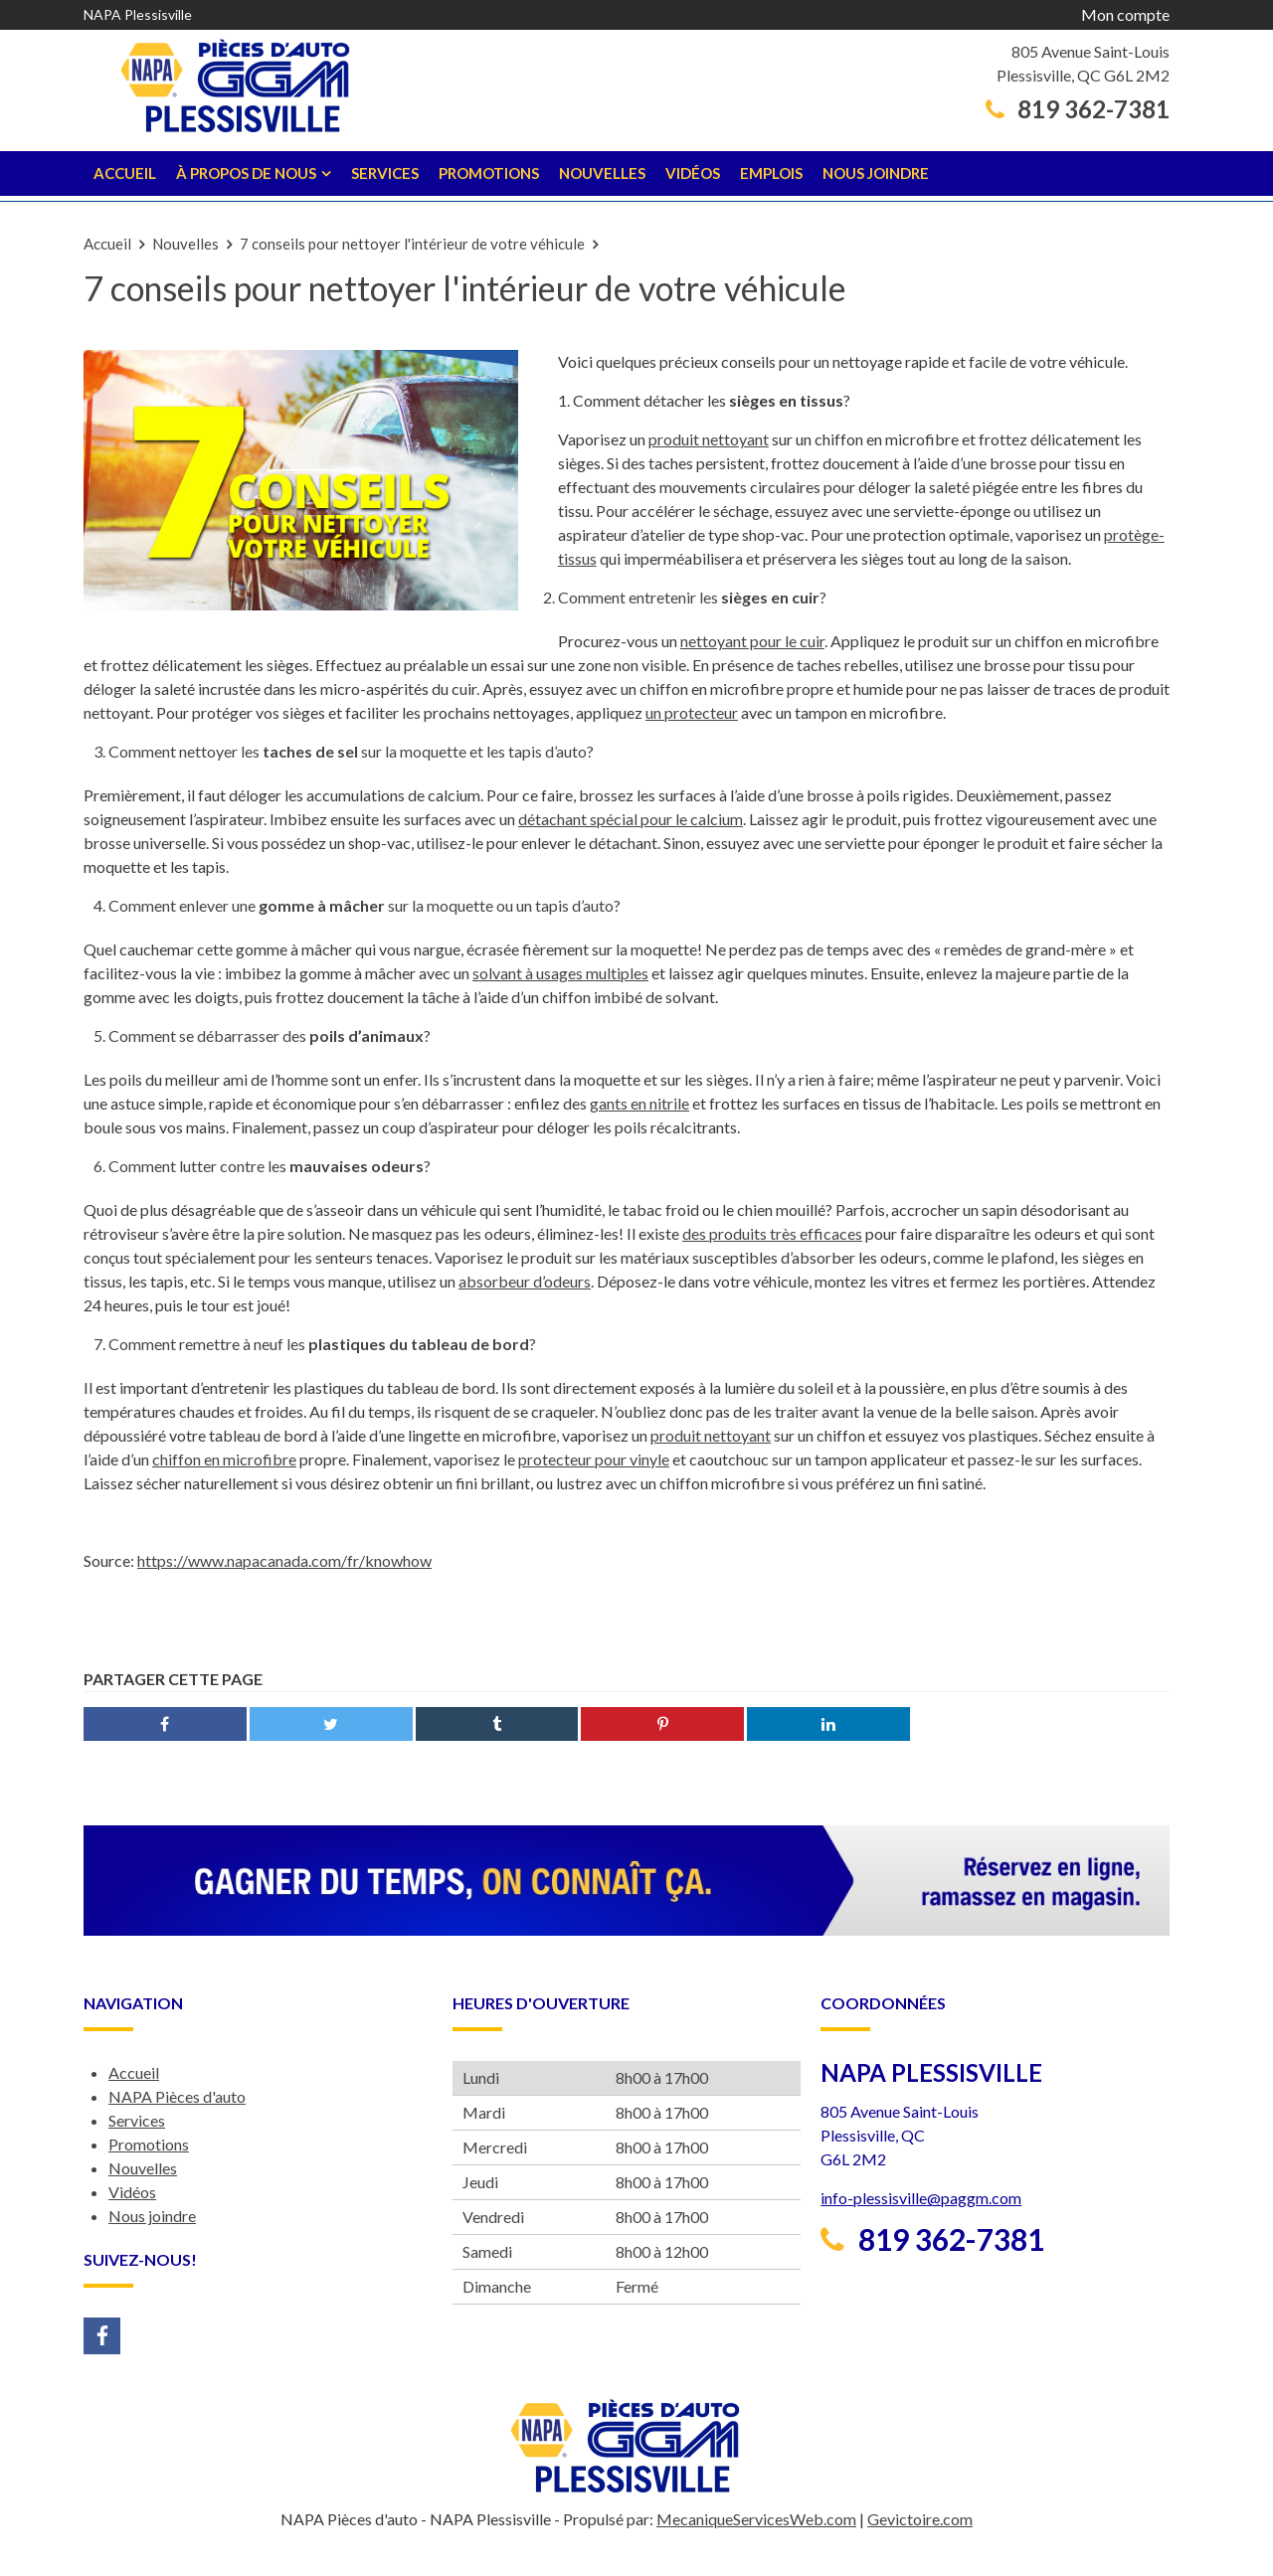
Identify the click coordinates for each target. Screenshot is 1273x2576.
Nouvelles (602, 173)
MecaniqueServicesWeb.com (756, 2518)
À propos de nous (246, 173)
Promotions (489, 173)
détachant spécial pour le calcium (630, 818)
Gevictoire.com (920, 2518)
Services (385, 173)
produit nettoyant (708, 438)
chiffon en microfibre (224, 1459)
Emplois (771, 173)
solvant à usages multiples (560, 972)
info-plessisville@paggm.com (920, 2197)
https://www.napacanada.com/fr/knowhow (284, 1560)
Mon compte (1125, 14)
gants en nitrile (639, 1103)
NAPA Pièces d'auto (177, 2096)
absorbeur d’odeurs (524, 1281)
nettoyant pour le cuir (752, 640)
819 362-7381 (1078, 109)
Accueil (124, 173)
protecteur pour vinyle (593, 1459)
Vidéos (692, 173)
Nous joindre (875, 173)
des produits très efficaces (772, 1233)
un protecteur (691, 712)
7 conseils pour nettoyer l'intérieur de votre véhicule (412, 244)
